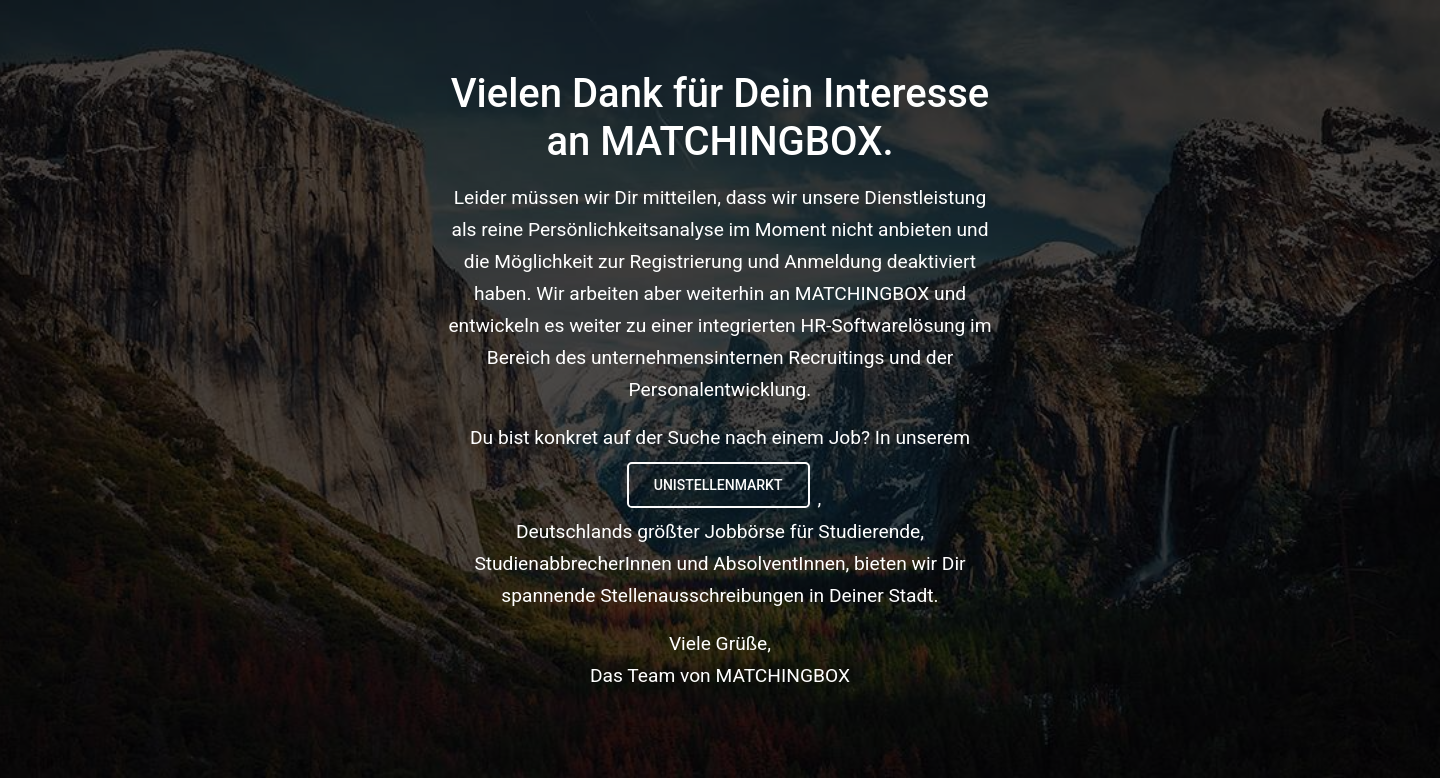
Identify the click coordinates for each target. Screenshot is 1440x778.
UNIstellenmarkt (718, 485)
